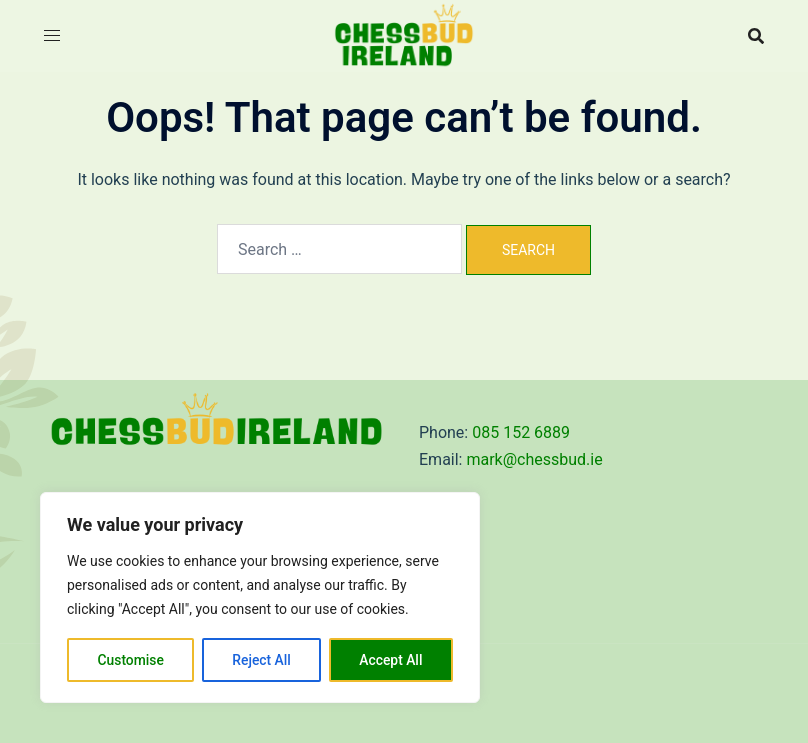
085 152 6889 (521, 432)
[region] (260, 598)
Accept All (391, 660)
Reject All (261, 660)
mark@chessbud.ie (534, 459)
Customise (130, 660)
